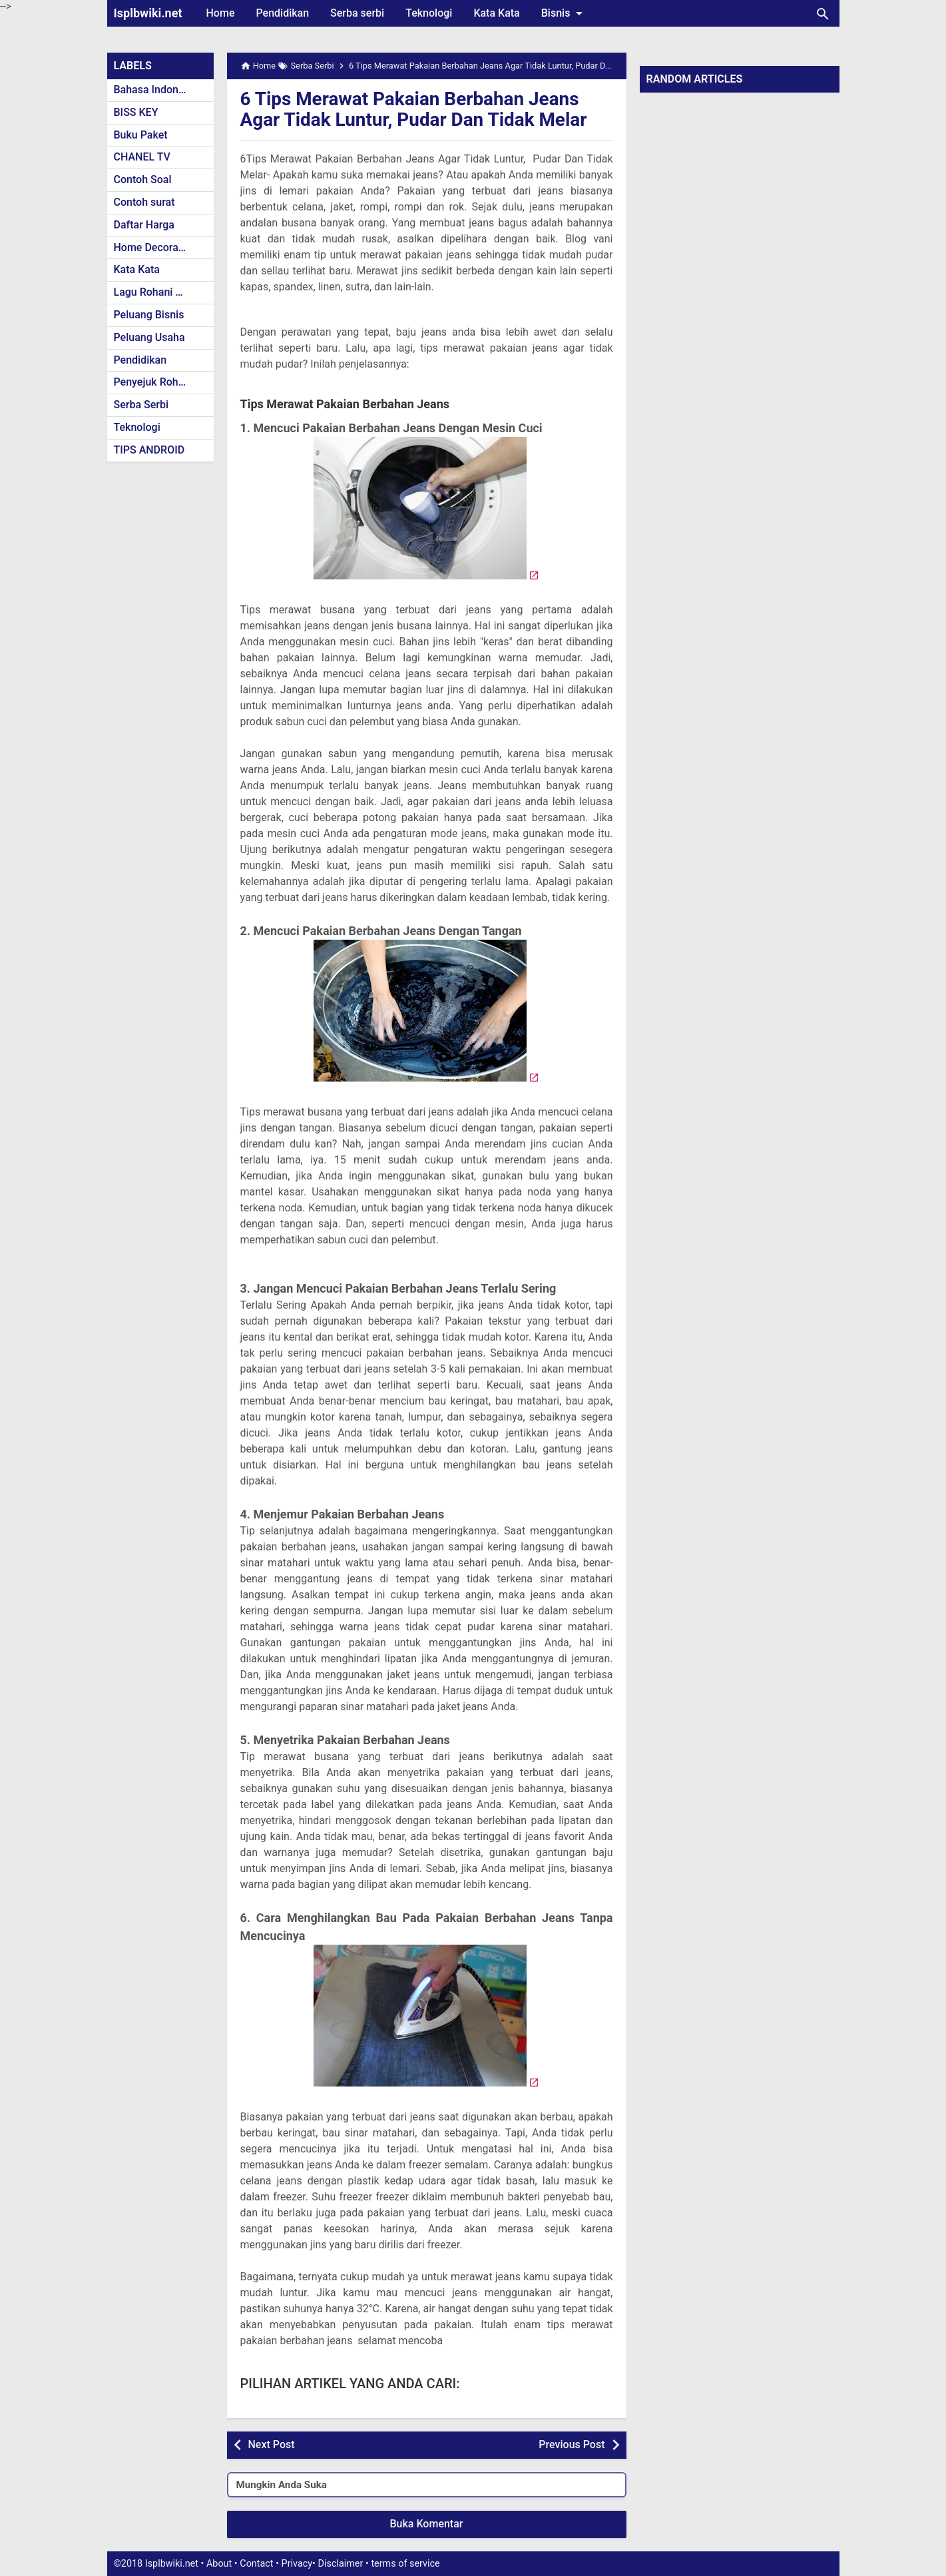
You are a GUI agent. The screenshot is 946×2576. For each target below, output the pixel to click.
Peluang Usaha (149, 337)
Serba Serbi (141, 404)
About (219, 2563)
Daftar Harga (144, 224)
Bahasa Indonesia (156, 89)
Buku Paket (141, 135)
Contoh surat (144, 202)
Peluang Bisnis (149, 314)
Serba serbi (357, 13)
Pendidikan (282, 13)
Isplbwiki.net (148, 13)
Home (220, 13)
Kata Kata (496, 13)
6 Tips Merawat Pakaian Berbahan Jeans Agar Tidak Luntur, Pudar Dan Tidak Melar (414, 109)
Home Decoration (155, 247)
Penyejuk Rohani (153, 382)
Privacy (297, 2563)
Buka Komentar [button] (426, 2523)
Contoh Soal (143, 179)
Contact (256, 2563)
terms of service (405, 2563)
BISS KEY (136, 112)
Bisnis (564, 13)
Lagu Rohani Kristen (162, 292)
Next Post (271, 2444)
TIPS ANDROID (149, 450)
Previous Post (571, 2444)
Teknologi (428, 13)
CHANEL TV (142, 157)
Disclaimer (340, 2563)
